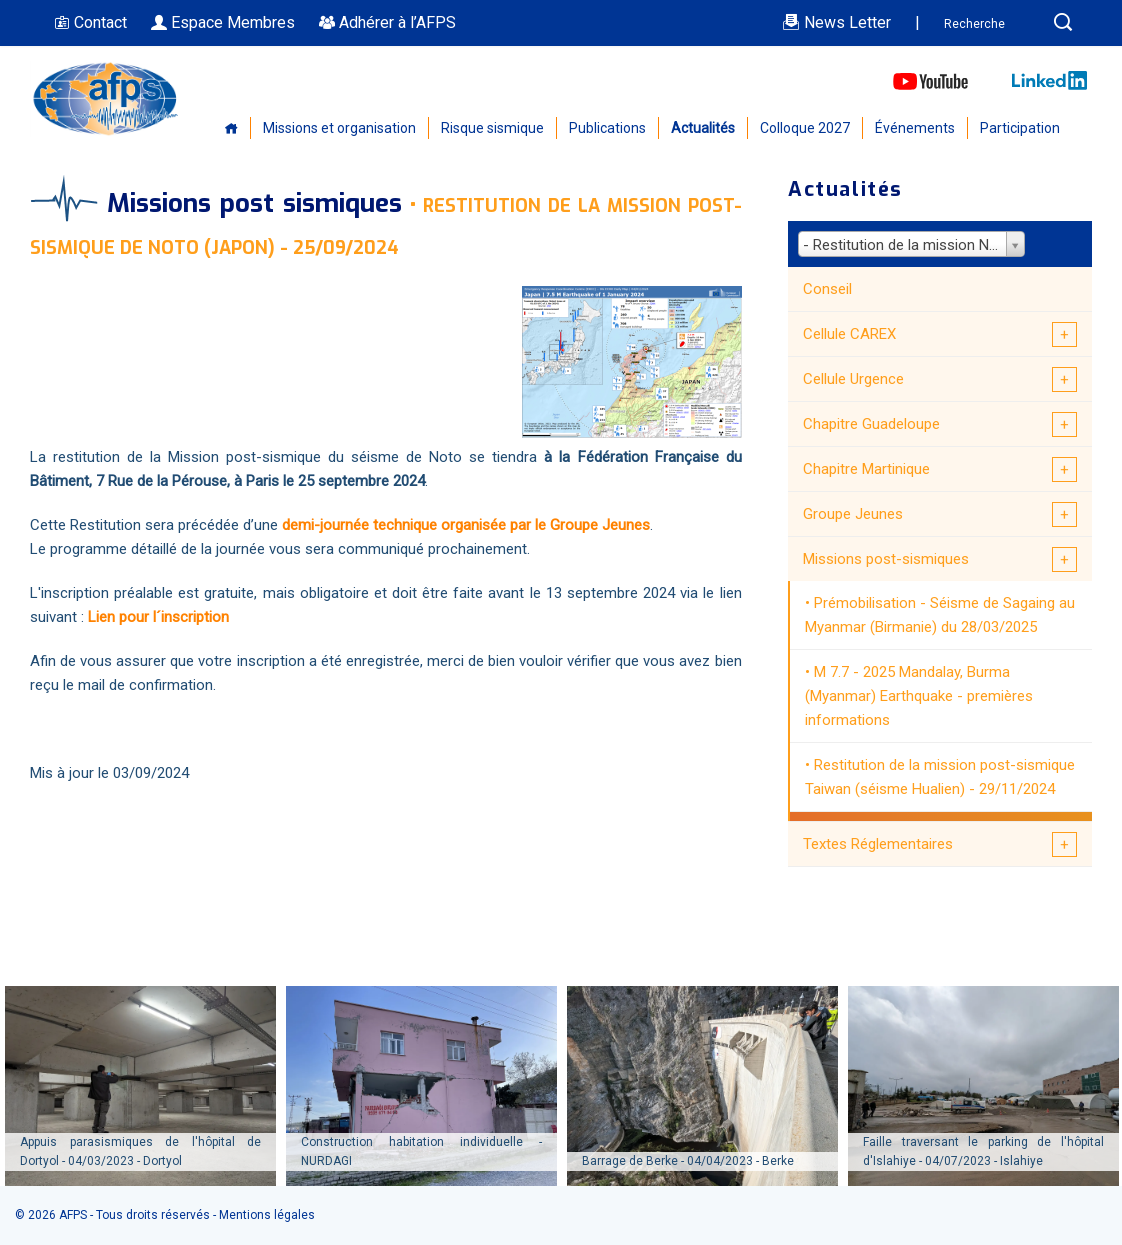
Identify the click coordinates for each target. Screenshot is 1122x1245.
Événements (915, 128)
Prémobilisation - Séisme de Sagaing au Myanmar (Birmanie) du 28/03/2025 (940, 615)
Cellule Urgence (853, 379)
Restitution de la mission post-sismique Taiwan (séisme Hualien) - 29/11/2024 (940, 777)
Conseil (827, 289)
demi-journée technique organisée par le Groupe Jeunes (466, 525)
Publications (607, 128)
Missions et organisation (339, 128)
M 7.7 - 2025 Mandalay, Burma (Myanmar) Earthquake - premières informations (919, 696)
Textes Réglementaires (878, 844)
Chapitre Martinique (866, 469)
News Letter (836, 22)
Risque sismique (492, 128)
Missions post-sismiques (886, 559)
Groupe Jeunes (853, 514)
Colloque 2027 (805, 128)
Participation (1020, 128)
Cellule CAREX (849, 334)
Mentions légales (267, 1215)
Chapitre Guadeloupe (871, 424)
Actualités (703, 128)
